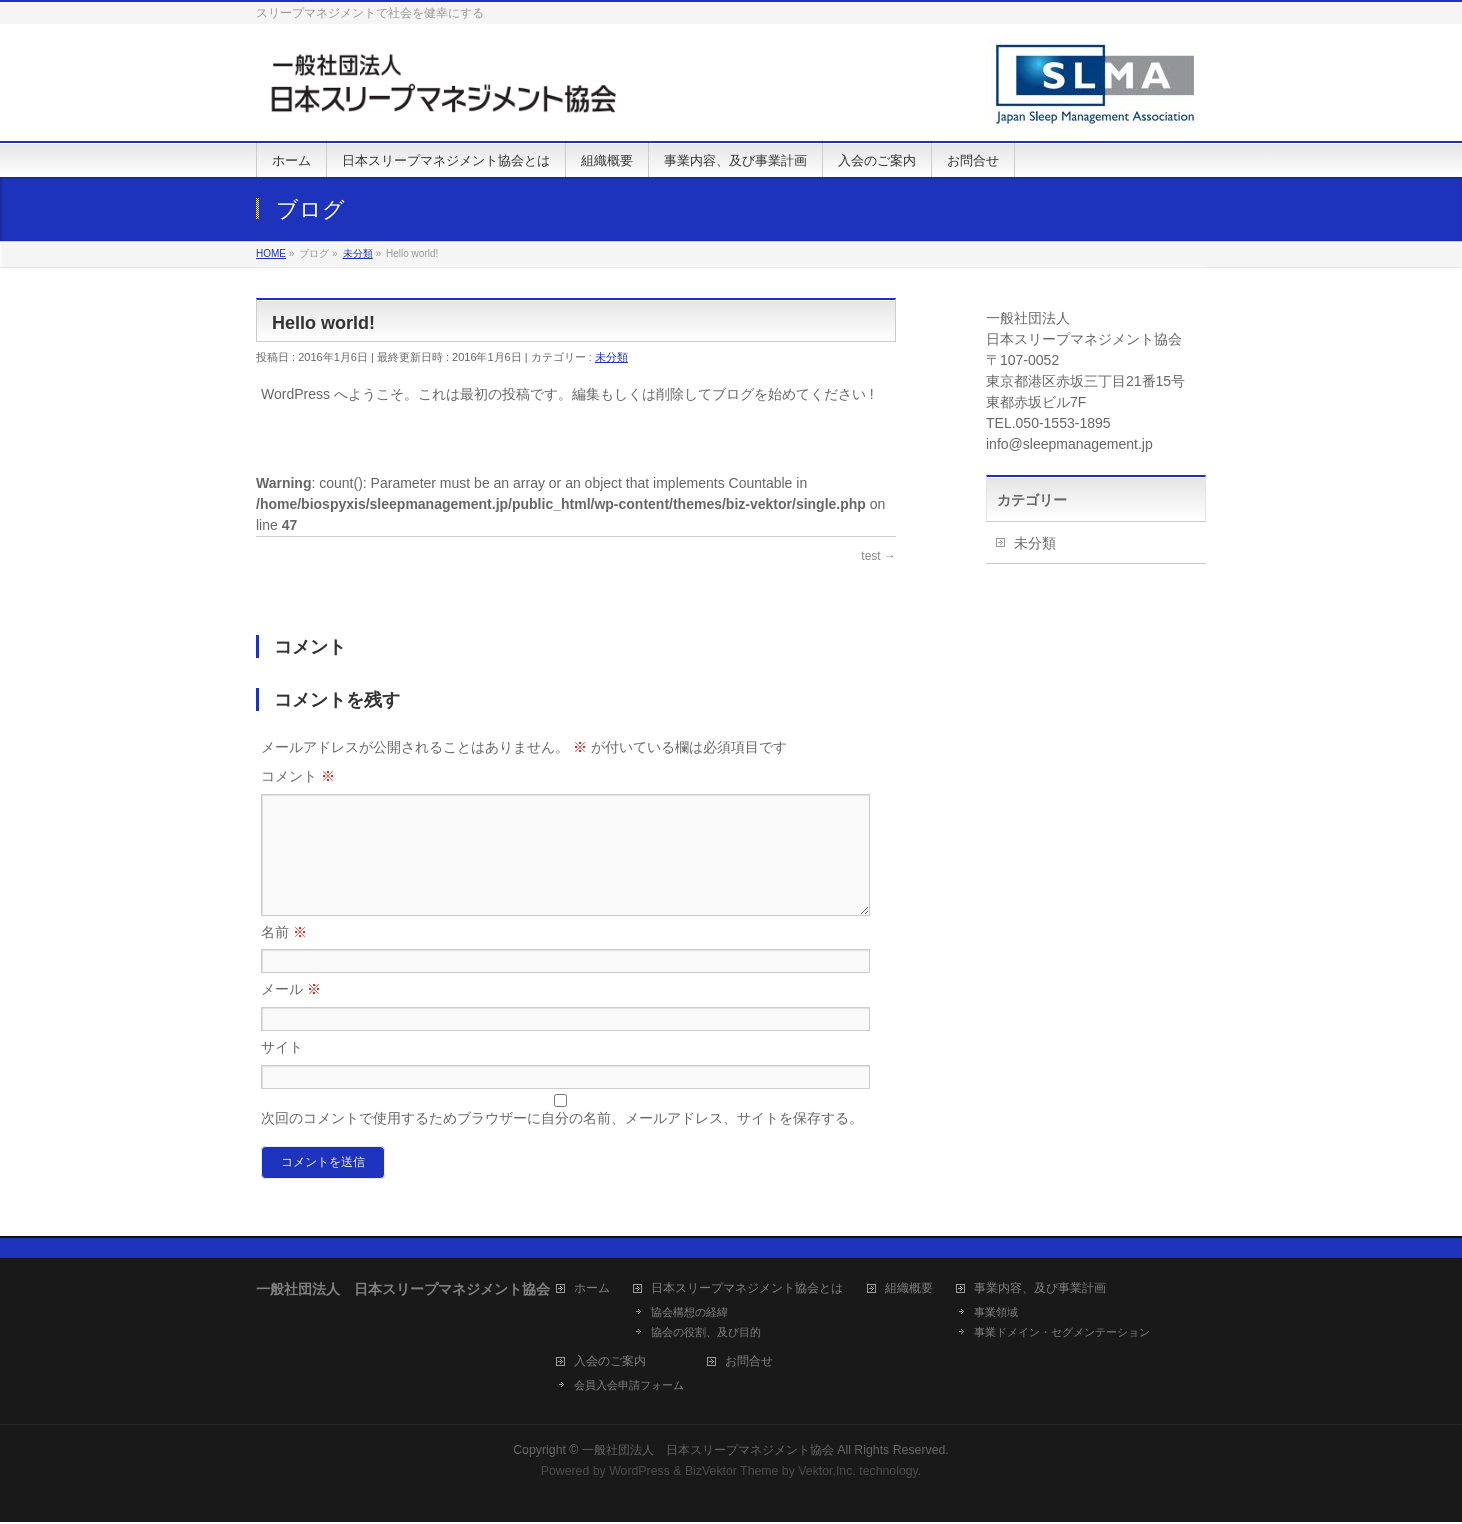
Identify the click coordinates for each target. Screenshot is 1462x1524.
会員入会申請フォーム (629, 1387)
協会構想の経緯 (689, 1314)
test (878, 556)
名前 (284, 956)
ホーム (592, 1290)
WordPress (639, 1473)
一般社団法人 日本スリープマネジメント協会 (708, 1452)
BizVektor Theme (732, 1473)
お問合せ (749, 1363)
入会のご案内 (610, 1363)
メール (291, 1013)
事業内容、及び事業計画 (1040, 1290)
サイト (282, 1071)
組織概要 (909, 1290)
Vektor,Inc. (827, 1473)
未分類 (611, 357)
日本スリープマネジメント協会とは (747, 1290)
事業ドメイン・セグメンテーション (1062, 1334)
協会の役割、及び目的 (706, 1334)
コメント (298, 776)
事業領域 (996, 1314)
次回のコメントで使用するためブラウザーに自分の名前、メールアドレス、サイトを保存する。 (562, 1142)
